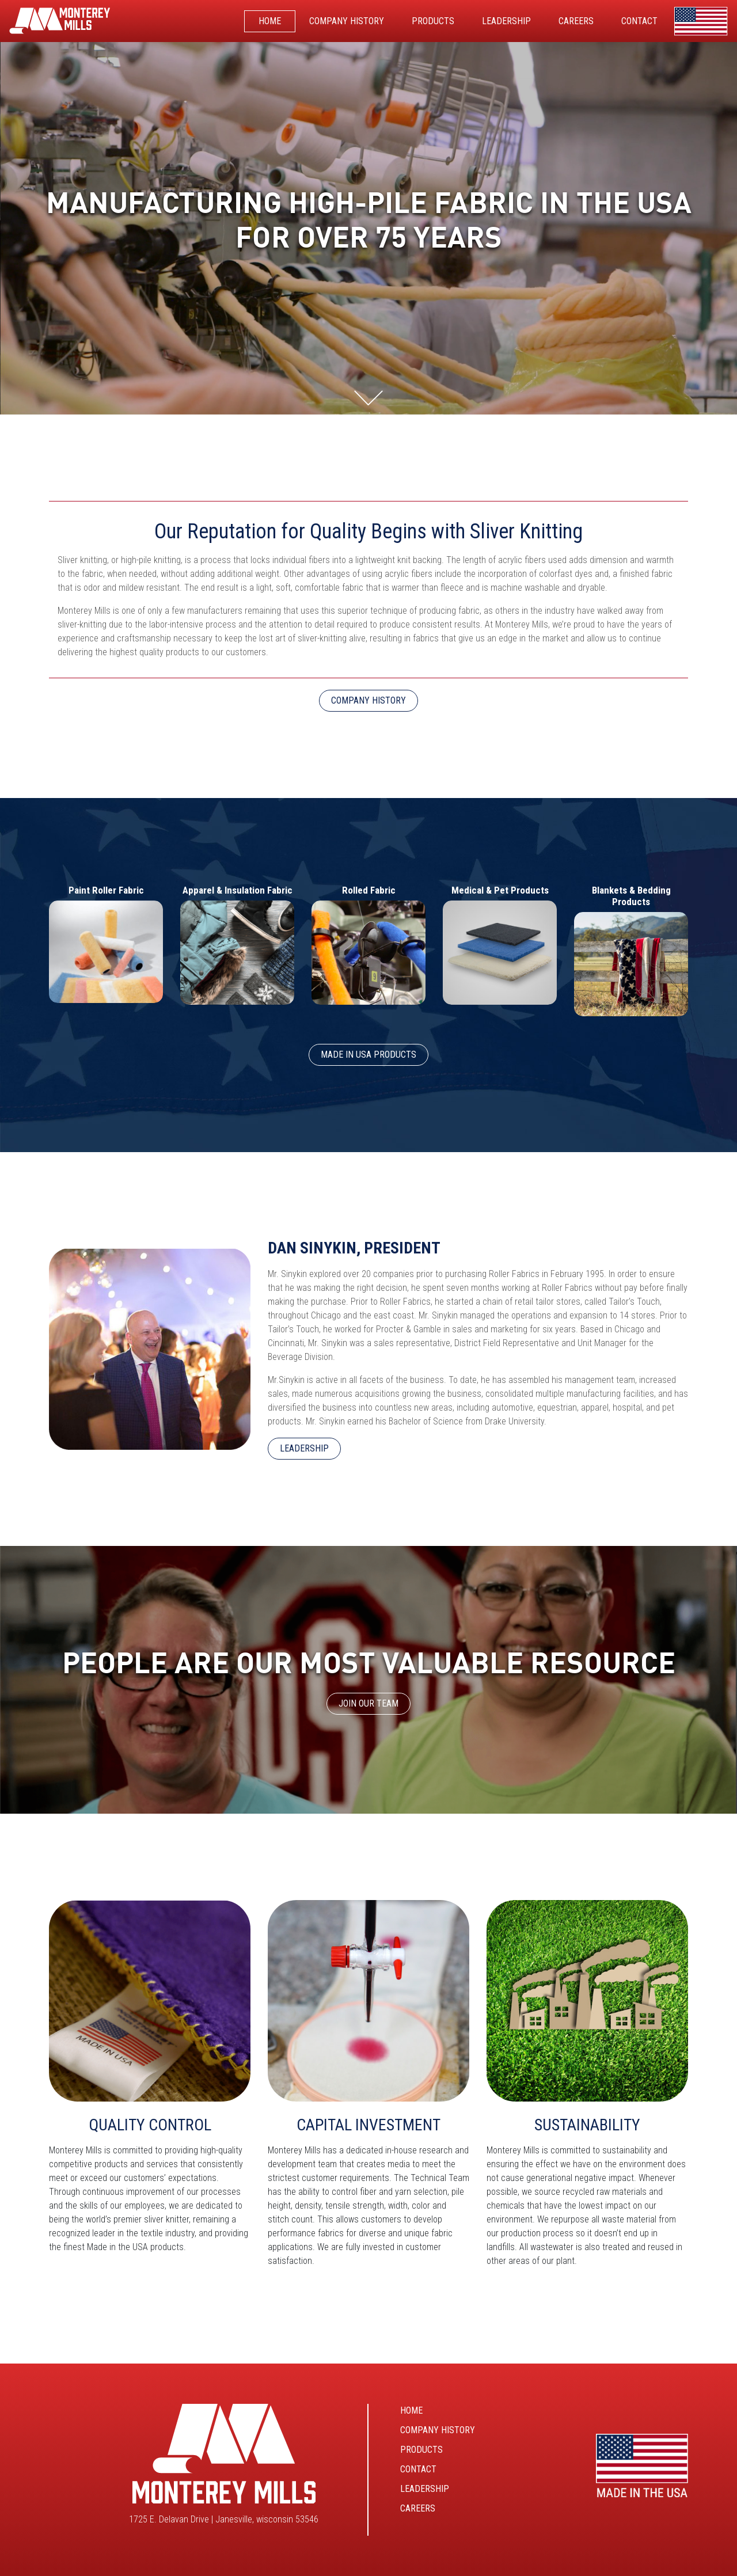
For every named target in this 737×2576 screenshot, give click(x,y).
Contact (418, 2469)
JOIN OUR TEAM (368, 1703)
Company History (437, 2430)
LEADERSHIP (304, 1448)
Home (411, 2410)
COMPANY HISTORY (368, 700)
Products (421, 2449)
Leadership (424, 2488)
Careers (417, 2508)
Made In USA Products (368, 1054)
